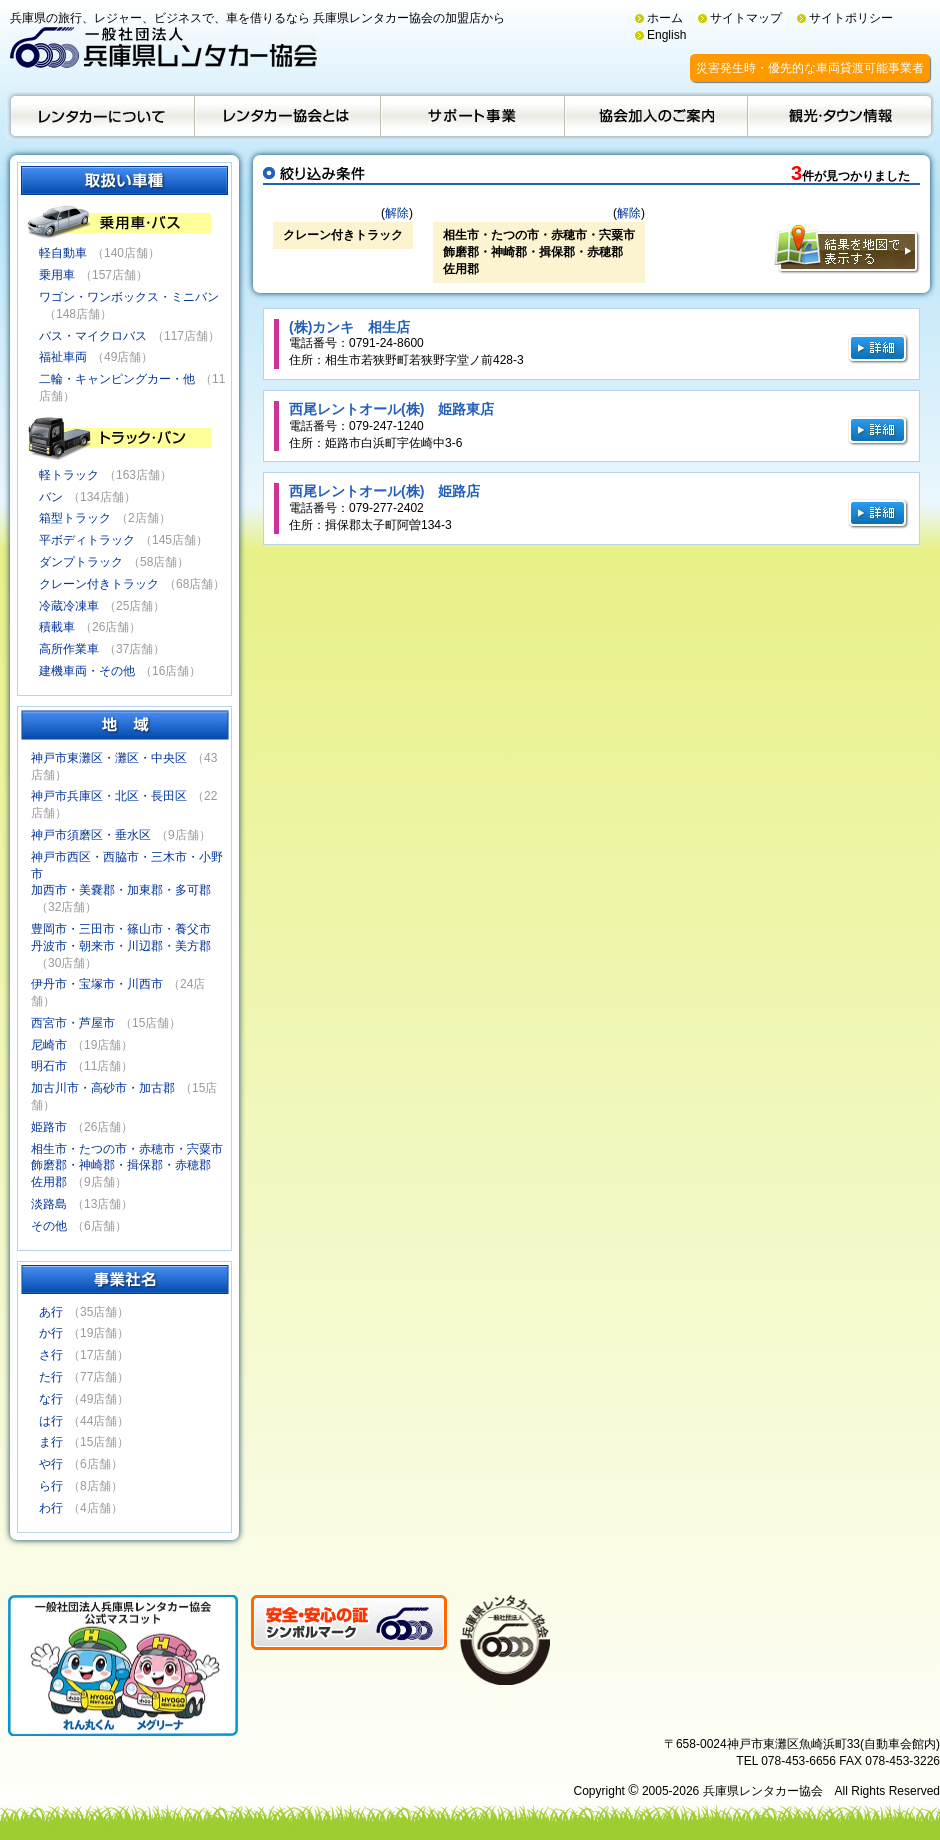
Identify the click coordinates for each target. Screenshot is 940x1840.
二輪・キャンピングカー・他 (117, 379)
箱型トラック (75, 518)
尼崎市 (49, 1045)
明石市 (49, 1066)
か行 (51, 1333)
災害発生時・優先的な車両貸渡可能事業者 (810, 68)
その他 (49, 1226)
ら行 (51, 1486)
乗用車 (57, 275)
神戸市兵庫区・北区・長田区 (109, 796)
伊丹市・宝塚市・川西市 (97, 984)
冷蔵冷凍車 (69, 606)
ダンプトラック (81, 562)
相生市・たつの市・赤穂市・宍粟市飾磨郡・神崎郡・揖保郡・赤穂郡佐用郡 (127, 1166)
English (666, 35)
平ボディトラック (87, 540)
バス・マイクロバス (93, 336)
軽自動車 (63, 253)
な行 (51, 1399)
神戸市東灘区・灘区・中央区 (109, 758)
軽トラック (69, 475)
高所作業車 (69, 649)
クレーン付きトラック (99, 584)
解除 (397, 213)
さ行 (51, 1355)
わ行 (51, 1508)
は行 (51, 1421)
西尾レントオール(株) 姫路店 (384, 491)
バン (51, 497)
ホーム (665, 18)
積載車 (57, 627)
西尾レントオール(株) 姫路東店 (391, 409)
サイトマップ (746, 18)
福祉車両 (63, 357)
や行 (51, 1464)
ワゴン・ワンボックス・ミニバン (129, 297)
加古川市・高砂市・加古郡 (103, 1088)
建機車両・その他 (87, 671)
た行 (51, 1377)
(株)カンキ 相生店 (349, 327)
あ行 (51, 1312)
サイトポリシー (851, 18)
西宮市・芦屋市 (73, 1023)
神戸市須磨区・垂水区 (91, 835)
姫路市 (49, 1127)
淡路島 (49, 1204)
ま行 (51, 1442)
